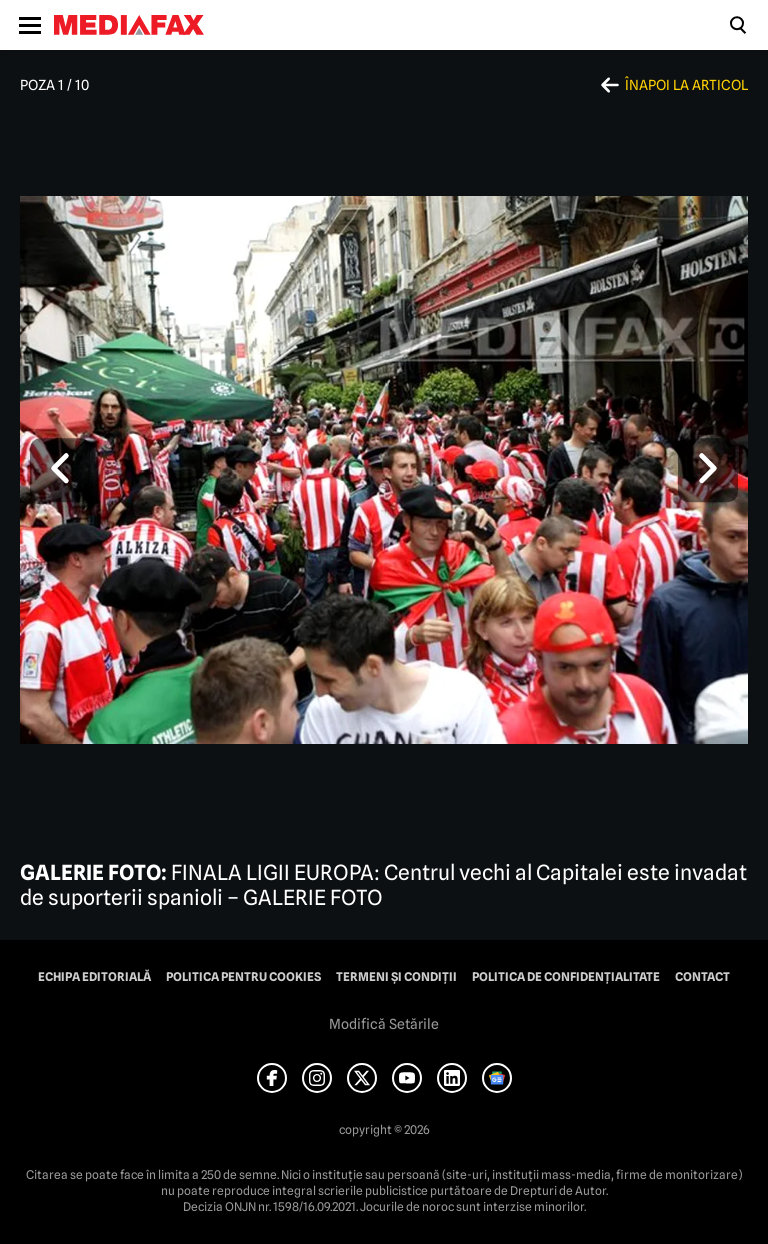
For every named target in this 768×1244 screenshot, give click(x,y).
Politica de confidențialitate (566, 977)
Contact (702, 977)
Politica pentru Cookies (243, 977)
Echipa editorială (94, 977)
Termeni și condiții (396, 977)
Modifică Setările (384, 1024)
